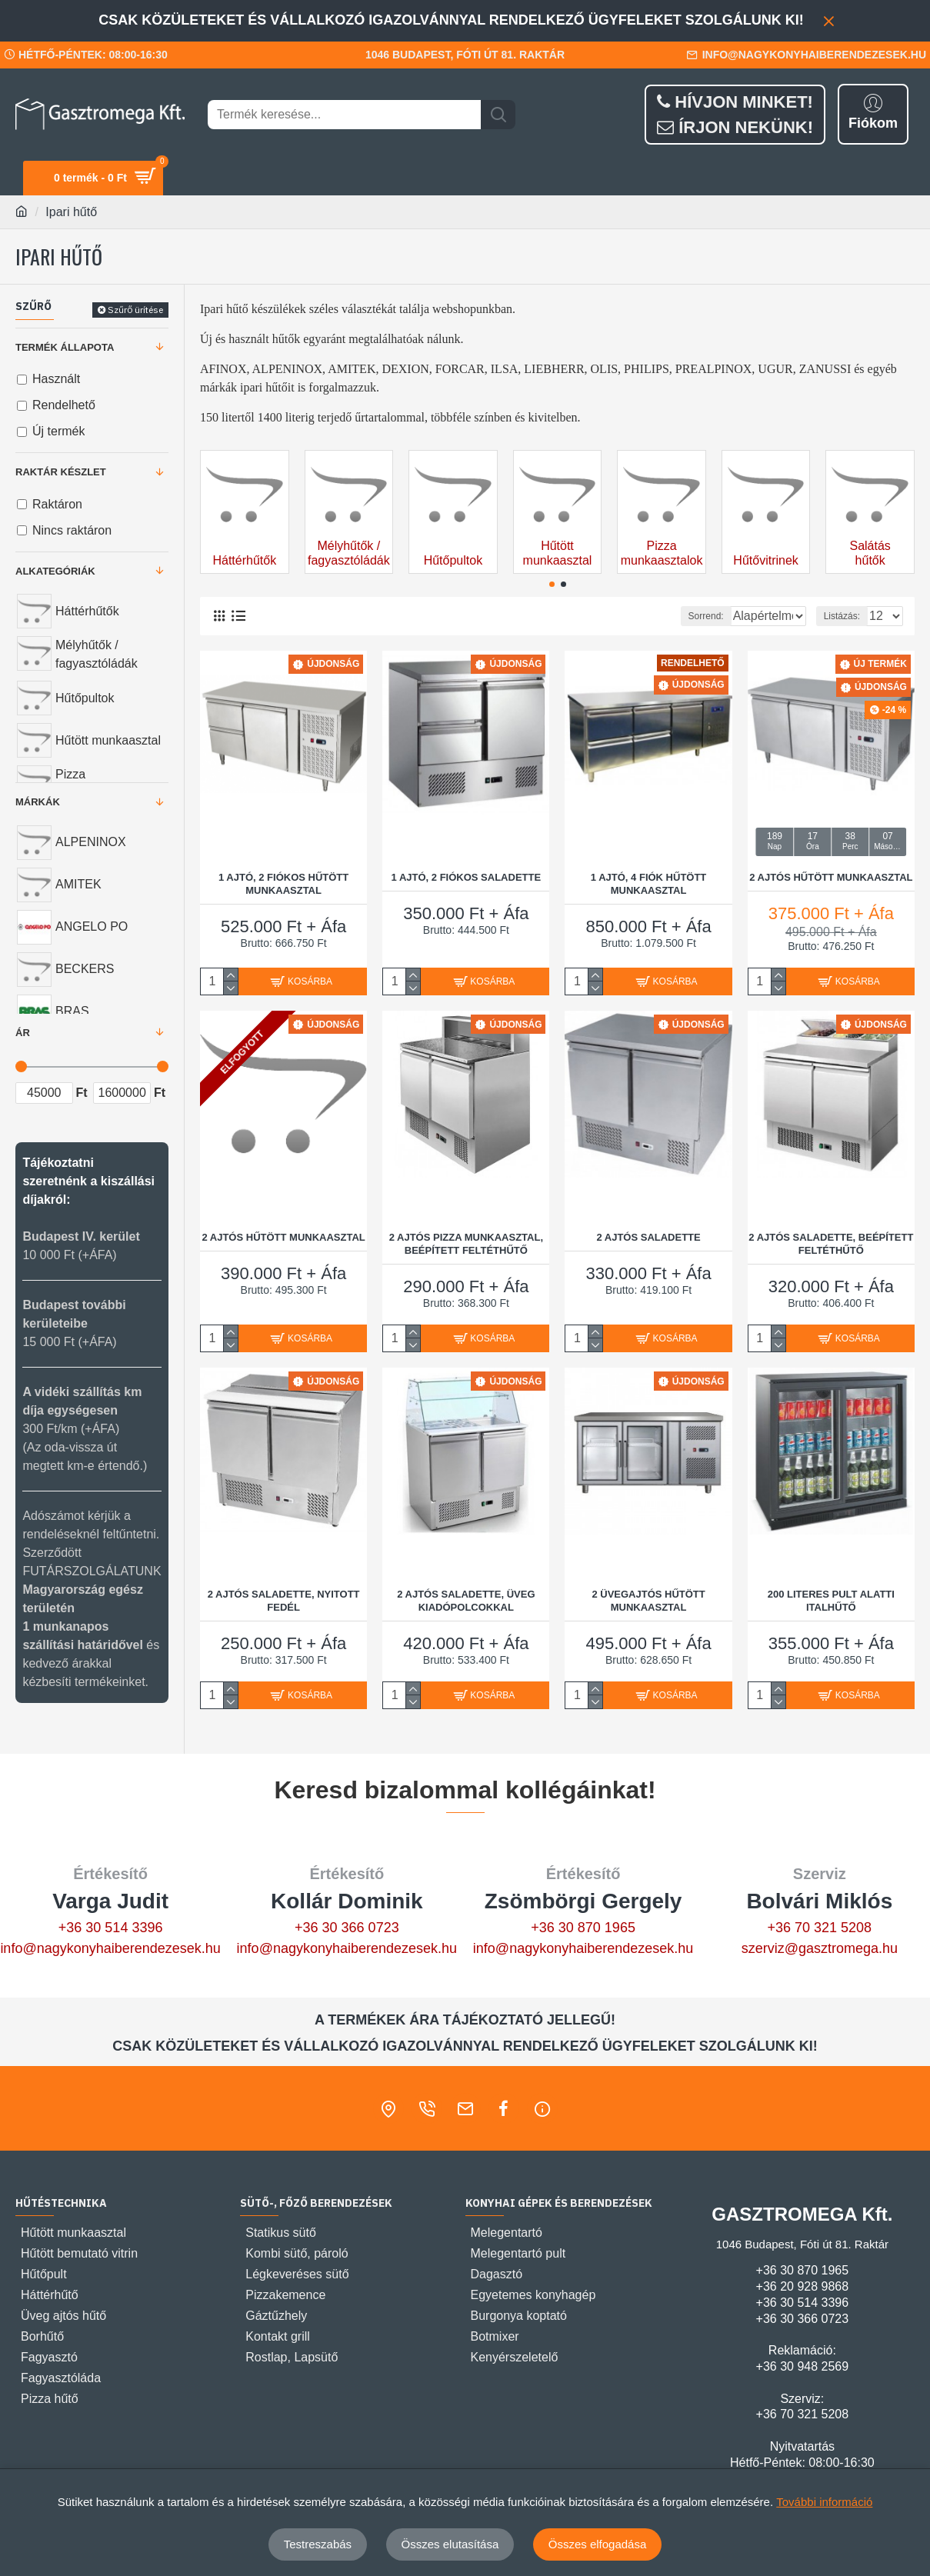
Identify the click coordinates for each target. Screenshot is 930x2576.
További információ (824, 2501)
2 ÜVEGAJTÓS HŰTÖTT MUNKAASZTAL (648, 1600)
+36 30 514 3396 (110, 1927)
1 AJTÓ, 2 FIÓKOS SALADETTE (467, 876)
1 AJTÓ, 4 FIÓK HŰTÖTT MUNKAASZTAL (648, 883)
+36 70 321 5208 (820, 1927)
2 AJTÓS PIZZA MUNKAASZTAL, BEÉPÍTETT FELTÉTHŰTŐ (466, 1243)
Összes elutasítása (450, 2544)
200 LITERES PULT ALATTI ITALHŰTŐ (831, 1600)
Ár (22, 1032)
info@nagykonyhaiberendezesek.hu (110, 1948)
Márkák (37, 802)
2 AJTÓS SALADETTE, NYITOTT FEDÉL (284, 1600)
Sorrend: (647, 616)
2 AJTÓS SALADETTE (648, 1236)
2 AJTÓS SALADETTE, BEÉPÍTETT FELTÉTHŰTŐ (830, 1243)
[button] (552, 584)
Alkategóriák (55, 571)
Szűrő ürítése (135, 309)
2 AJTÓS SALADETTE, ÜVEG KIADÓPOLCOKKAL (466, 1600)
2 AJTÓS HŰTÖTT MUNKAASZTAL (830, 876)
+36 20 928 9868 (802, 2286)
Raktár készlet (60, 472)
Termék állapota (64, 347)
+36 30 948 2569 (802, 2366)
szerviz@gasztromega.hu (820, 1948)
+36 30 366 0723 (347, 1927)
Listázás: (846, 616)
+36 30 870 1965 (583, 1927)
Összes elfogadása (597, 2544)
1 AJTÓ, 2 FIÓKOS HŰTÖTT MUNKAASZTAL (283, 883)
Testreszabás (318, 2544)
